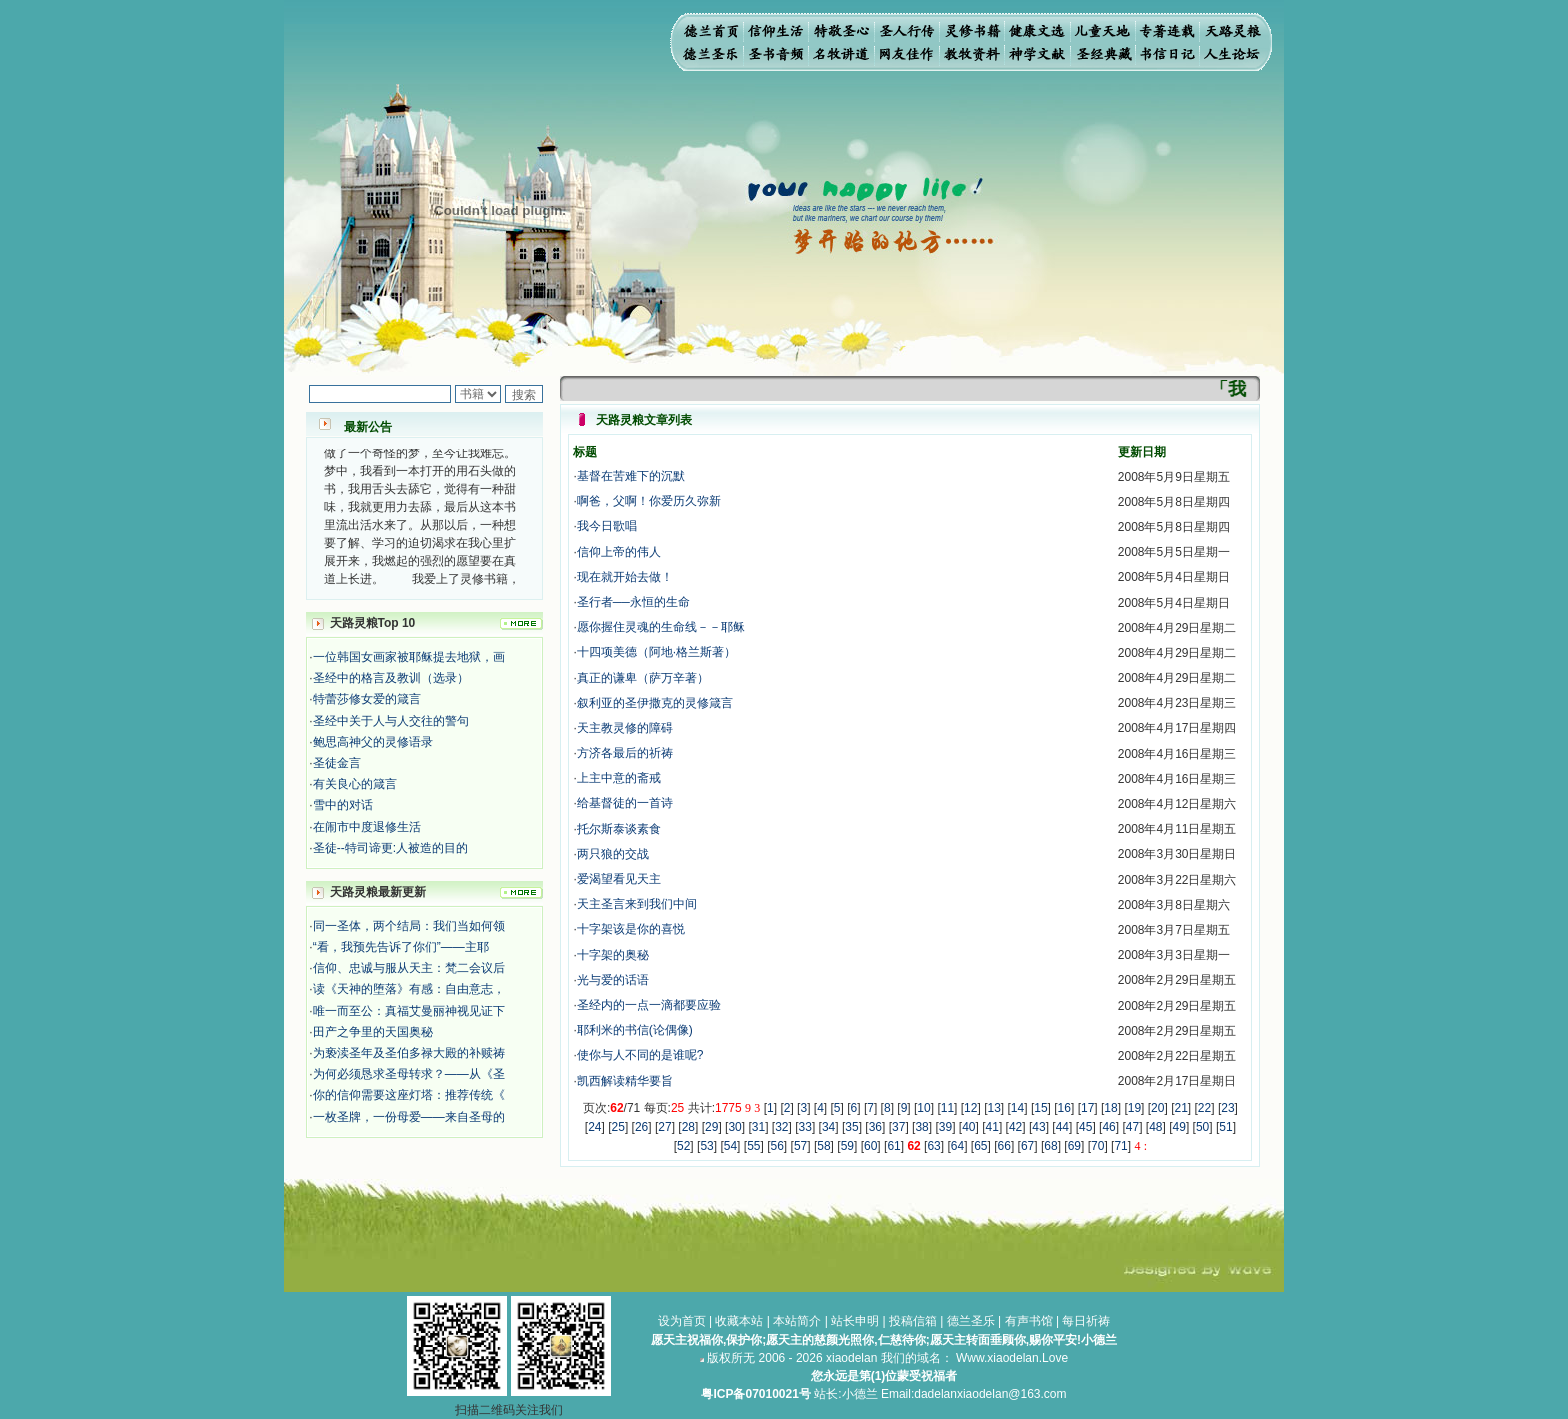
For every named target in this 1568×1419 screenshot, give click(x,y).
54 (730, 1146)
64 (957, 1146)
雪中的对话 (343, 805)
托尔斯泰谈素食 (619, 829)
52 (683, 1146)
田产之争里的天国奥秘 (373, 1032)
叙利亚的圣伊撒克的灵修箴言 (655, 703)
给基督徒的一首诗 (625, 803)
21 (1180, 1108)
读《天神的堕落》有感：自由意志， (409, 989)
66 (1004, 1146)
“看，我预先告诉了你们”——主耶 (401, 947)
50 (1202, 1127)
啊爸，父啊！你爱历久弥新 (649, 501)
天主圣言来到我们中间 (637, 904)
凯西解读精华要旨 (625, 1081)
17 (1087, 1108)
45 (1085, 1127)
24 (594, 1127)
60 (870, 1146)
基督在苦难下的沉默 (631, 476)
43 (1038, 1127)
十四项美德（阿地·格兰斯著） (656, 652)
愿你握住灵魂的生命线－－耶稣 (661, 627)
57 (800, 1146)
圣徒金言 (337, 763)
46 (1108, 1127)
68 (1050, 1146)
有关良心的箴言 (355, 784)
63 (933, 1146)
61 (893, 1146)
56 (777, 1146)
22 (1204, 1108)
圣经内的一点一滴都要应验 (649, 1005)
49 (1179, 1127)
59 (847, 1146)
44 (1062, 1127)
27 (664, 1127)
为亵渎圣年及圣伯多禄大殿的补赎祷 (409, 1053)
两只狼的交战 (613, 854)
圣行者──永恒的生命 (633, 602)
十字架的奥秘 (613, 955)
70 (1097, 1146)
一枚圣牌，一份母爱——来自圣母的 (409, 1117)
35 (851, 1127)
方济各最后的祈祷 (625, 753)
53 (706, 1146)
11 (947, 1108)
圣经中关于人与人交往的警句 (391, 721)
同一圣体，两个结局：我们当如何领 (409, 926)
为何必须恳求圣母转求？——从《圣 (409, 1074)
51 (1225, 1127)
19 (1134, 1108)
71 (1120, 1146)
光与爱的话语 (613, 980)
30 (734, 1127)
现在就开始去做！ (625, 577)
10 (923, 1108)
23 (1227, 1108)
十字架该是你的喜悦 (631, 929)
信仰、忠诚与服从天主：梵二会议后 (409, 968)
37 (898, 1127)
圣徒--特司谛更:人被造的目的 (390, 848)
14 (1017, 1108)
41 (992, 1127)
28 (688, 1127)
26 (641, 1127)
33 (805, 1127)
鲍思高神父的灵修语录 (373, 742)
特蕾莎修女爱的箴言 (367, 699)
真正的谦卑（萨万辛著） (643, 678)
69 (1074, 1146)
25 (618, 1127)
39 (945, 1127)
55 (753, 1146)
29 (711, 1127)
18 (1110, 1108)
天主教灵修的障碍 (625, 728)
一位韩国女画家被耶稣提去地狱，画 (409, 657)
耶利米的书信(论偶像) (635, 1030)
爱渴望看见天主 (619, 879)
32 (781, 1127)
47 (1132, 1127)
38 (921, 1127)
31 (758, 1127)
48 (1155, 1127)
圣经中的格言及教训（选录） (391, 678)
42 (1015, 1127)
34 (828, 1127)
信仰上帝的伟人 (619, 552)
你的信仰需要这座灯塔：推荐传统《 (409, 1095)
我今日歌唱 (607, 526)
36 (875, 1127)
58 (823, 1146)
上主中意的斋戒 (619, 778)
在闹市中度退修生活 (367, 827)
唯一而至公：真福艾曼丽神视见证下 (409, 1011)
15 (1040, 1108)
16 (1064, 1108)
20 (1157, 1108)
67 (1027, 1146)
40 (968, 1127)
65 (980, 1146)
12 (970, 1108)
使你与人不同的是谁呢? (640, 1055)
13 (993, 1108)
